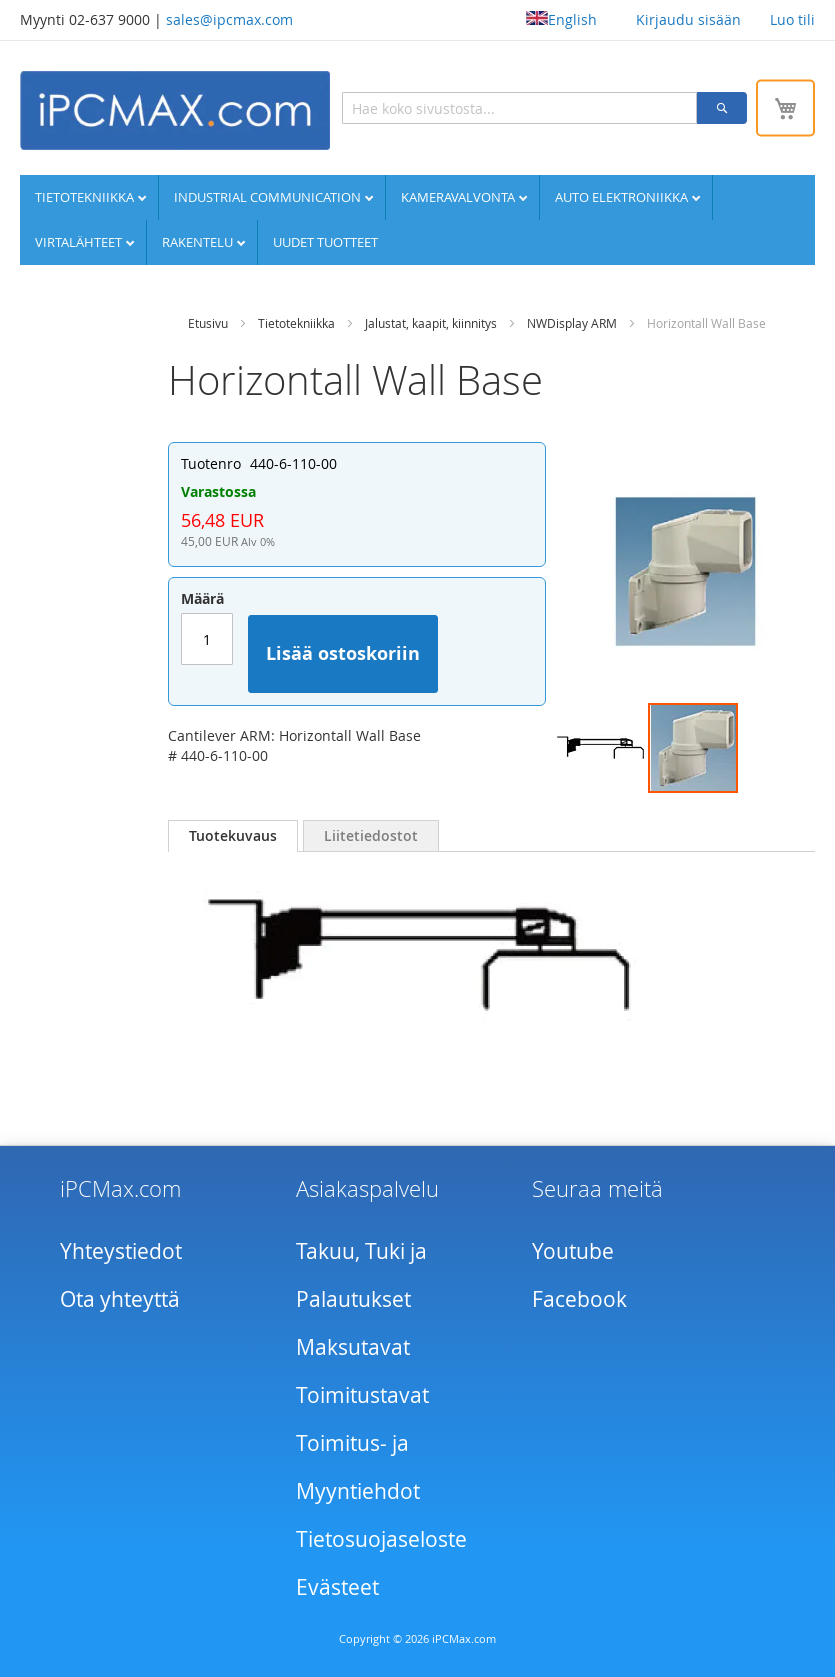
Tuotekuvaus (233, 835)
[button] (602, 748)
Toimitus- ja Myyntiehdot (358, 1467)
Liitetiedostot (371, 835)
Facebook (579, 1299)
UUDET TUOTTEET (325, 242)
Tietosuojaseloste (381, 1539)
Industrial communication (269, 197)
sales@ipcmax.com (229, 19)
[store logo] (175, 110)
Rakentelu (199, 242)
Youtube (573, 1251)
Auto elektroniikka (623, 197)
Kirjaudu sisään (688, 19)
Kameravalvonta (459, 197)
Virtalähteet (80, 242)
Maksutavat (353, 1347)
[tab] (233, 836)
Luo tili (792, 19)
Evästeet (337, 1587)
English (561, 19)
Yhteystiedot (121, 1251)
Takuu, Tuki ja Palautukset (361, 1275)
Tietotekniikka (86, 197)
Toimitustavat (362, 1395)
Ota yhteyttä (120, 1299)
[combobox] (519, 108)
